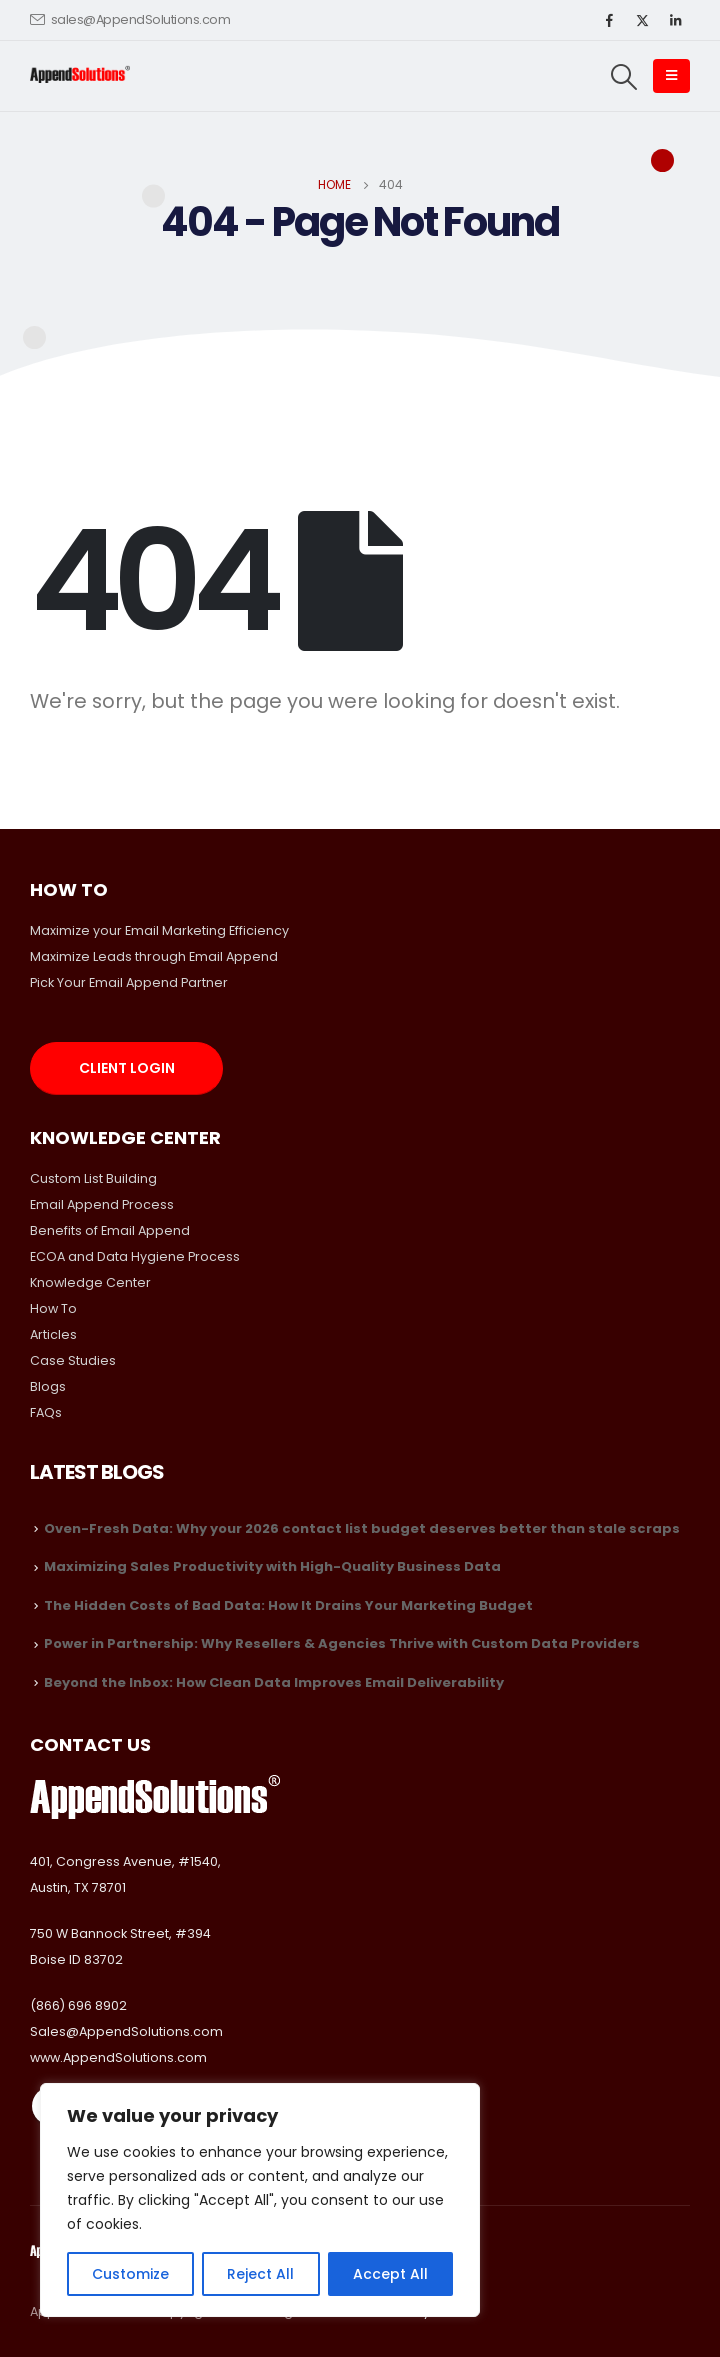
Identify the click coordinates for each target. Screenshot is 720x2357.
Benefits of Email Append (110, 1230)
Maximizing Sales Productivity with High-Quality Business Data (272, 1566)
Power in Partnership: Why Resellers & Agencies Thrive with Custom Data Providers (342, 1643)
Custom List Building (93, 1178)
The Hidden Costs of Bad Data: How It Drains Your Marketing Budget (288, 1605)
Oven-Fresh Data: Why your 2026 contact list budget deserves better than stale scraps (362, 1528)
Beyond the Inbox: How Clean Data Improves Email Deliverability (274, 1682)
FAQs (46, 1412)
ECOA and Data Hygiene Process (135, 1256)
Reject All (260, 2274)
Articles (53, 1334)
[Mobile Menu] (671, 76)
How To (53, 1308)
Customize (130, 2274)
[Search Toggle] (624, 77)
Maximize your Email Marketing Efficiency (159, 930)
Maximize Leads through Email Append (154, 956)
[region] (260, 2200)
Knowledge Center (90, 1282)
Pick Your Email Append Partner (129, 982)
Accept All (390, 2274)
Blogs (48, 1386)
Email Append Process (102, 1204)
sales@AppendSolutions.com (130, 19)
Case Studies (73, 1360)
